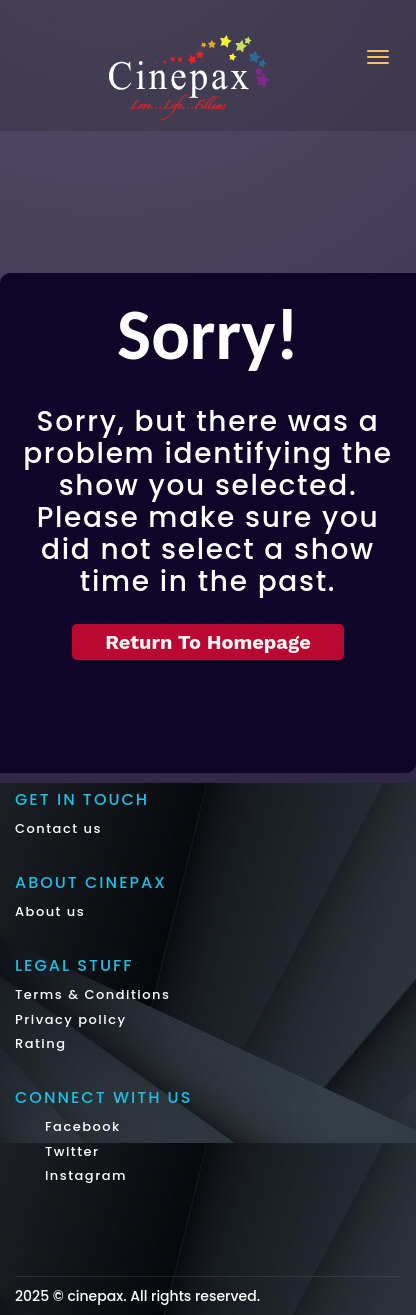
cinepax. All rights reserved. (163, 1296)
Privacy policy (71, 1019)
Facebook (80, 1126)
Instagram (83, 1175)
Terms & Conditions (92, 994)
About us (50, 911)
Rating (41, 1043)
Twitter (70, 1151)
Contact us (58, 828)
